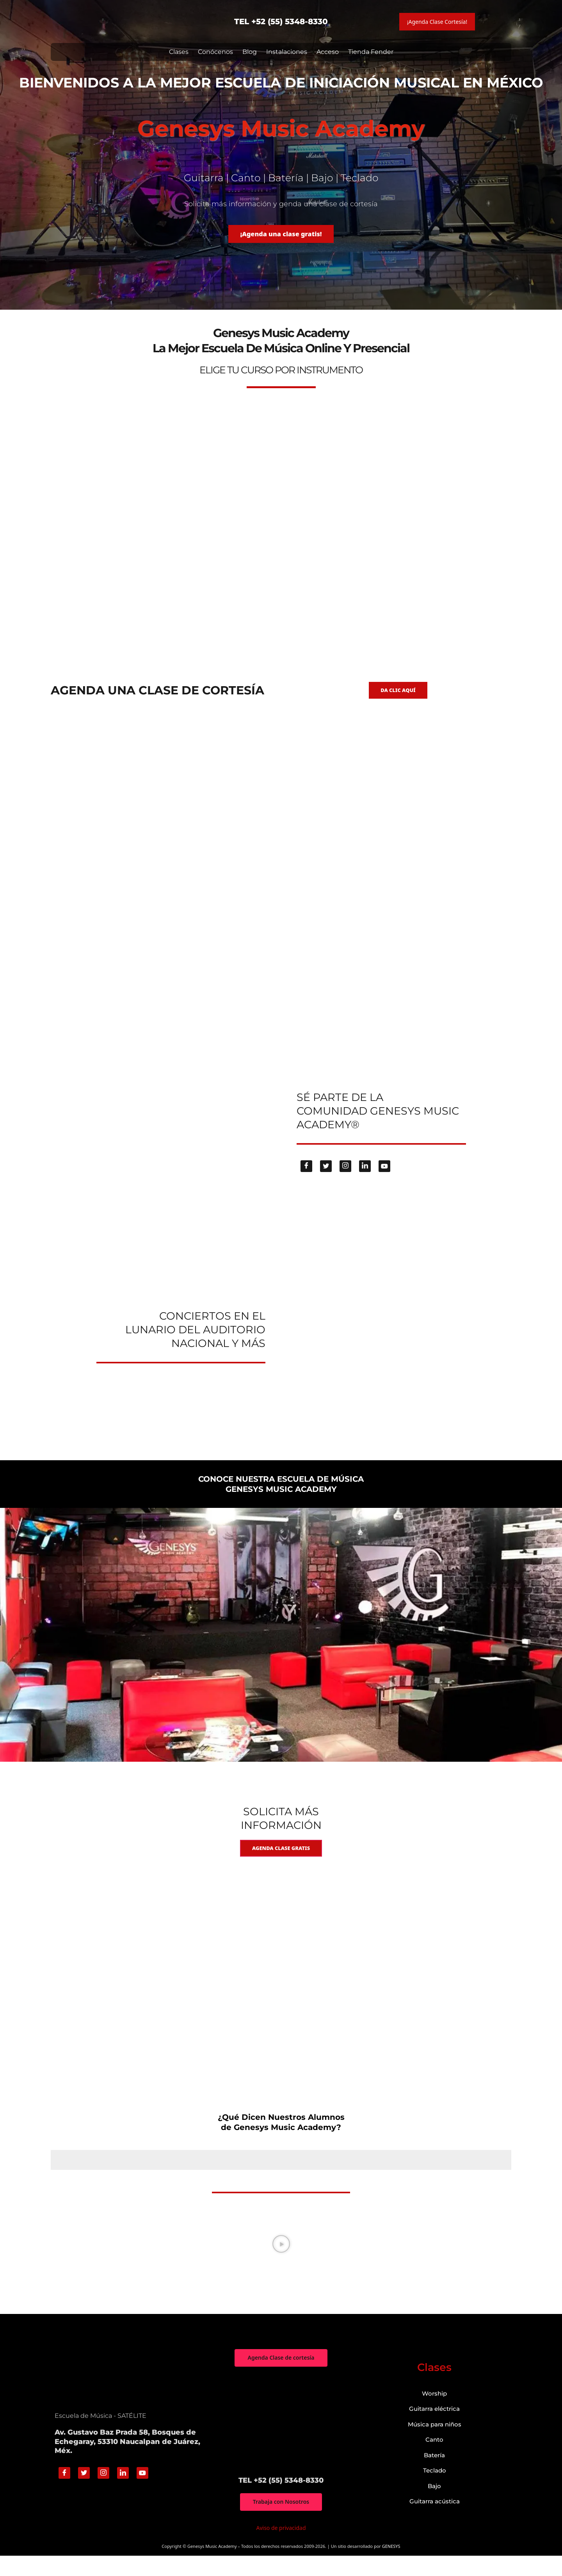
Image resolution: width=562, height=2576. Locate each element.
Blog (249, 51)
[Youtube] (384, 1181)
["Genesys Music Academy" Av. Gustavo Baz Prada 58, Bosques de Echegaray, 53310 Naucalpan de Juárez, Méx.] (281, 2441)
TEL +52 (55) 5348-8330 (281, 21)
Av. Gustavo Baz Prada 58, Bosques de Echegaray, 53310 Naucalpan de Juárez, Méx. (127, 2461)
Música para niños (434, 2444)
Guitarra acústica (434, 2521)
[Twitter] (326, 1181)
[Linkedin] (365, 1181)
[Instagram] (345, 1181)
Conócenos (215, 51)
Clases (179, 51)
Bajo (434, 2505)
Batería (434, 2474)
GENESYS (391, 2567)
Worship (434, 2413)
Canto (434, 2459)
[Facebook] (306, 1181)
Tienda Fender (370, 51)
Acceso (328, 51)
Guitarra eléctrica (434, 2428)
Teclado (434, 2490)
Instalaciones (286, 51)
